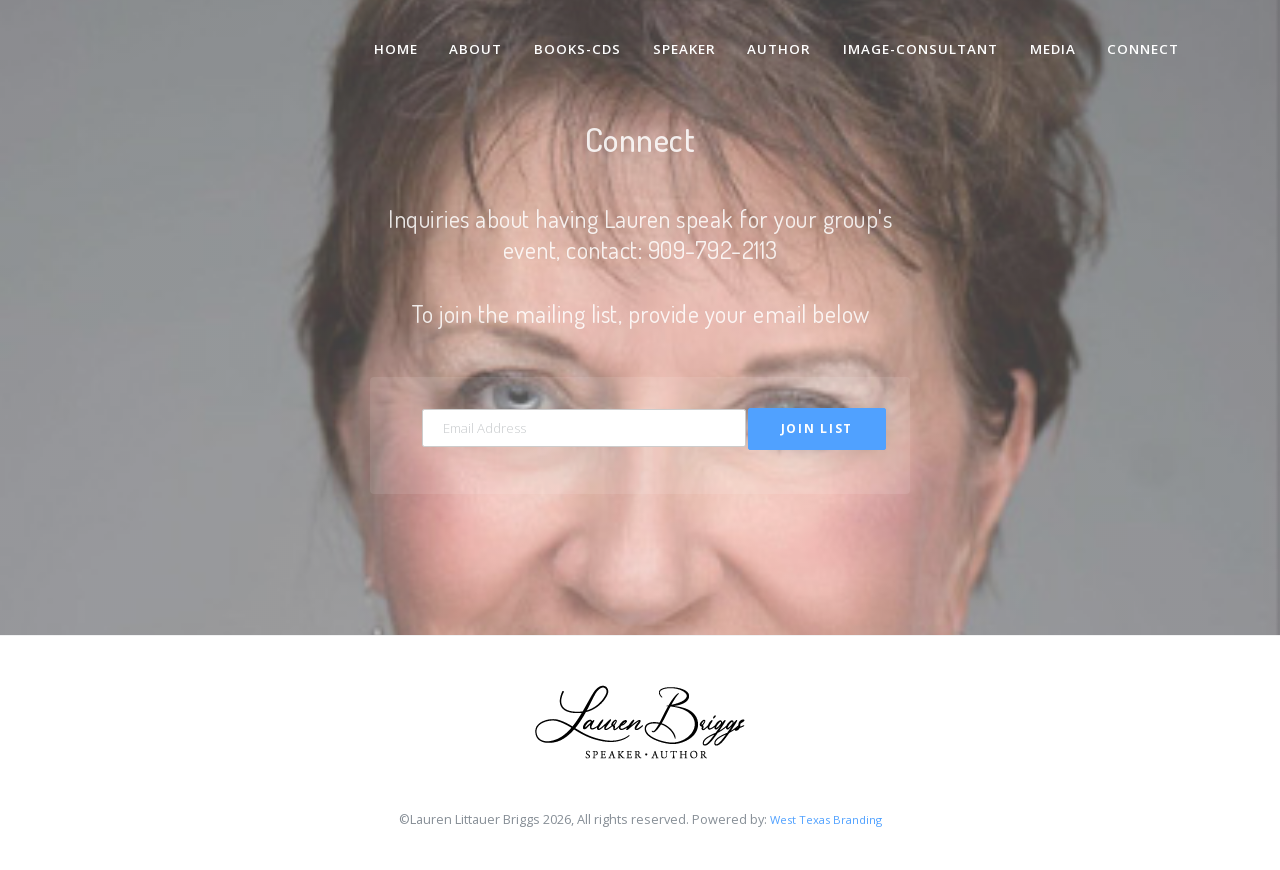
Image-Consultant (913, 38)
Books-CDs (563, 38)
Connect (1142, 38)
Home (377, 38)
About (460, 38)
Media (1049, 38)
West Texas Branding (825, 824)
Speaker (672, 38)
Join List (817, 429)
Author (770, 38)
